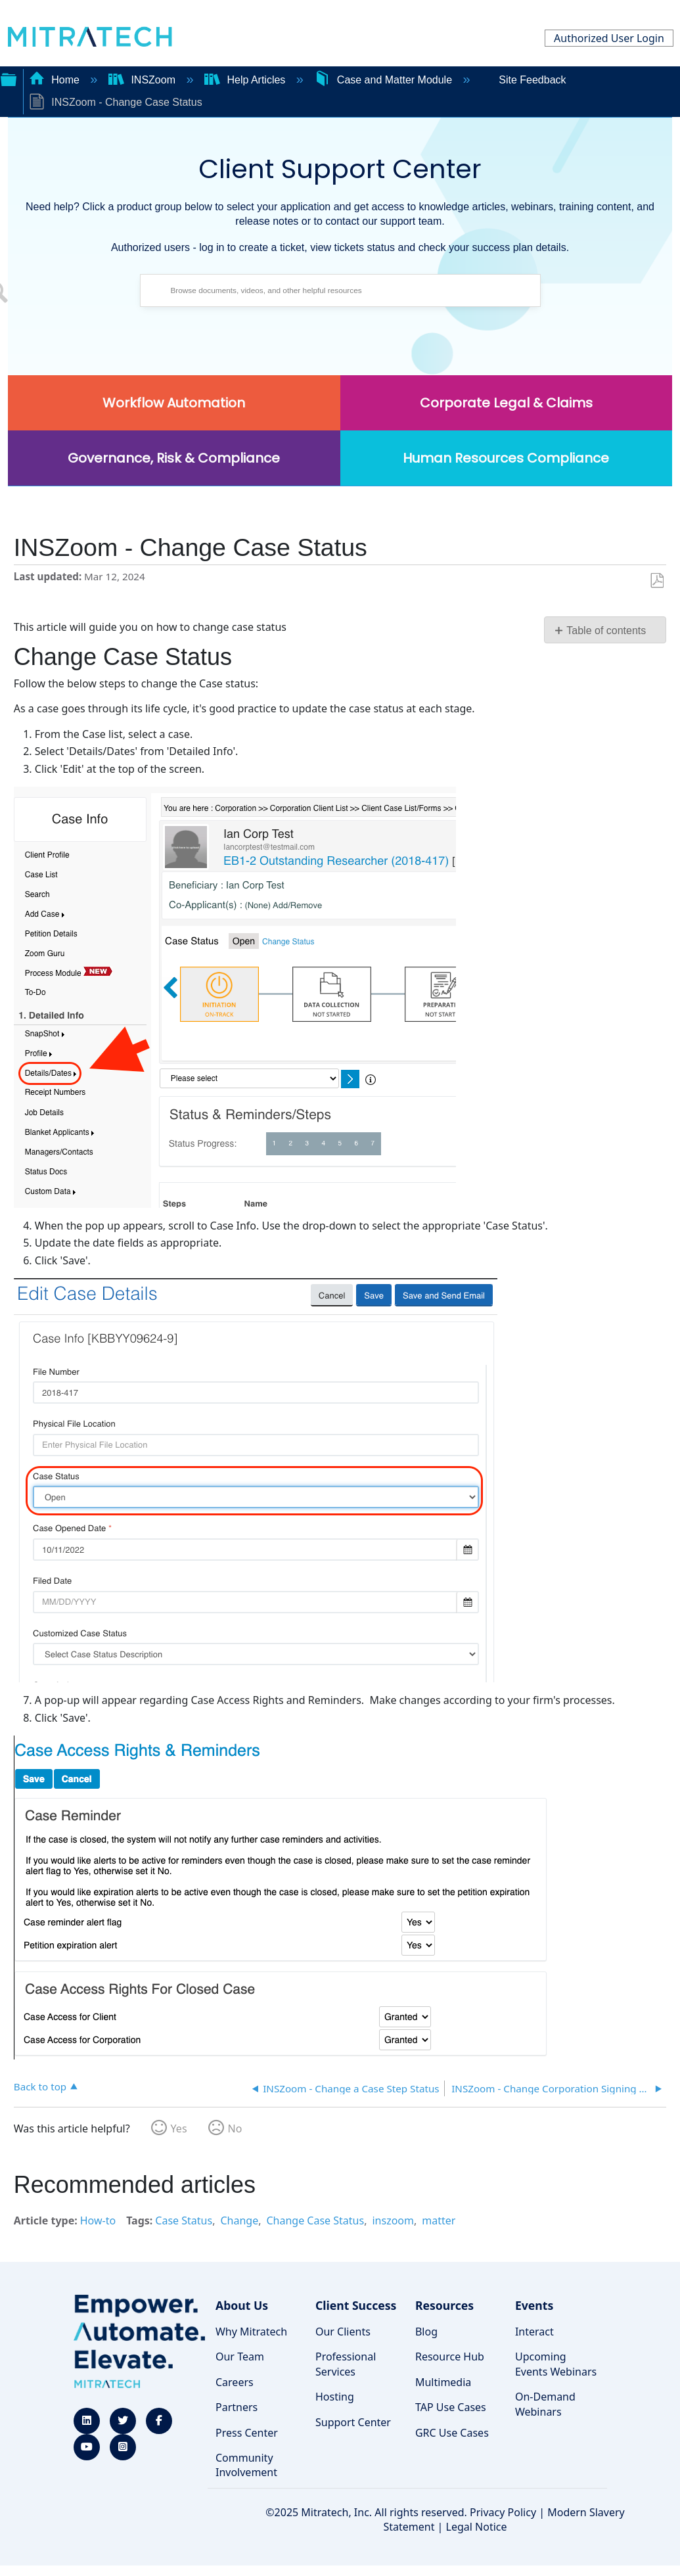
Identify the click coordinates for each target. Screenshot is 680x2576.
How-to (98, 2220)
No (235, 2128)
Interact (534, 2331)
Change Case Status (315, 2220)
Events (534, 2305)
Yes (179, 2128)
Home (56, 79)
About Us (241, 2305)
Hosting (334, 2396)
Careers (234, 2382)
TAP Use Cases (450, 2407)
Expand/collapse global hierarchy (8, 78)
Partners (236, 2407)
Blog (426, 2331)
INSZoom (143, 79)
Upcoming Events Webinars (556, 2363)
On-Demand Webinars (545, 2403)
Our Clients (343, 2331)
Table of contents (606, 630)
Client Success (355, 2305)
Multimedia (443, 2382)
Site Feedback (532, 79)
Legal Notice (476, 2526)
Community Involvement (246, 2464)
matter (438, 2220)
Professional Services (345, 2363)
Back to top (40, 2086)
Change (239, 2220)
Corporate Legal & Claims (506, 403)
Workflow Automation (173, 403)
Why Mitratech (251, 2331)
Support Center (353, 2422)
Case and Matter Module (384, 79)
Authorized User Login (609, 38)
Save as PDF (657, 581)
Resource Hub (449, 2356)
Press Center (246, 2433)
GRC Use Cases (452, 2433)
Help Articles (246, 79)
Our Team (239, 2356)
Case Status (183, 2220)
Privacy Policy (503, 2512)
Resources (444, 2305)
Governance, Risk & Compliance (174, 458)
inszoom (393, 2220)
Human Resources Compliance (506, 458)
